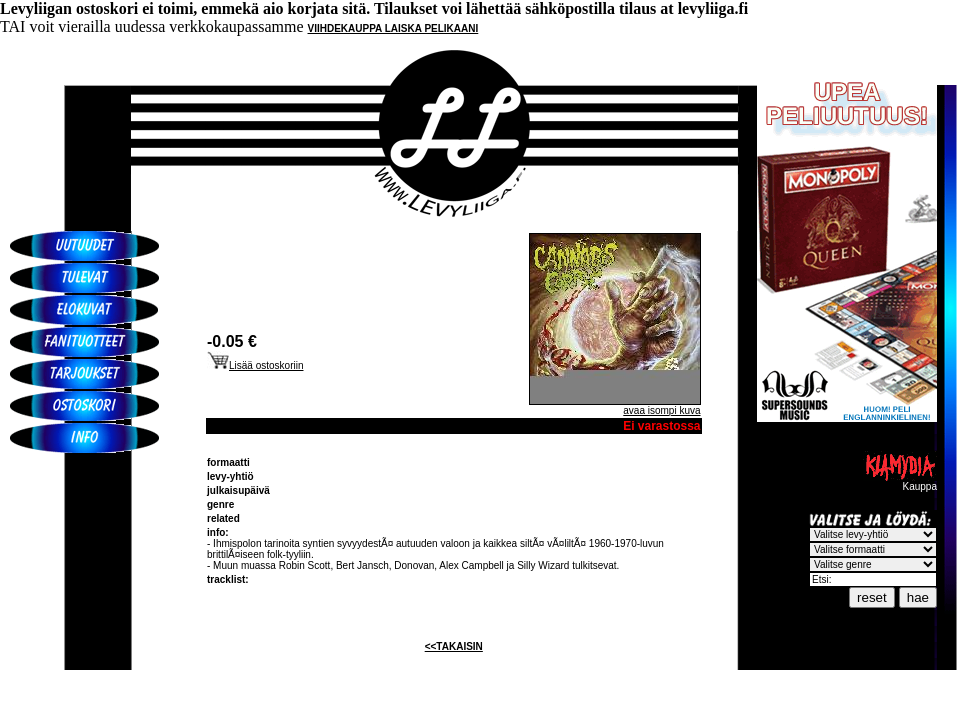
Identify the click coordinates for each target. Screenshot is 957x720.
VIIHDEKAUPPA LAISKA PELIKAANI (393, 28)
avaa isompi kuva (661, 410)
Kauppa (900, 482)
